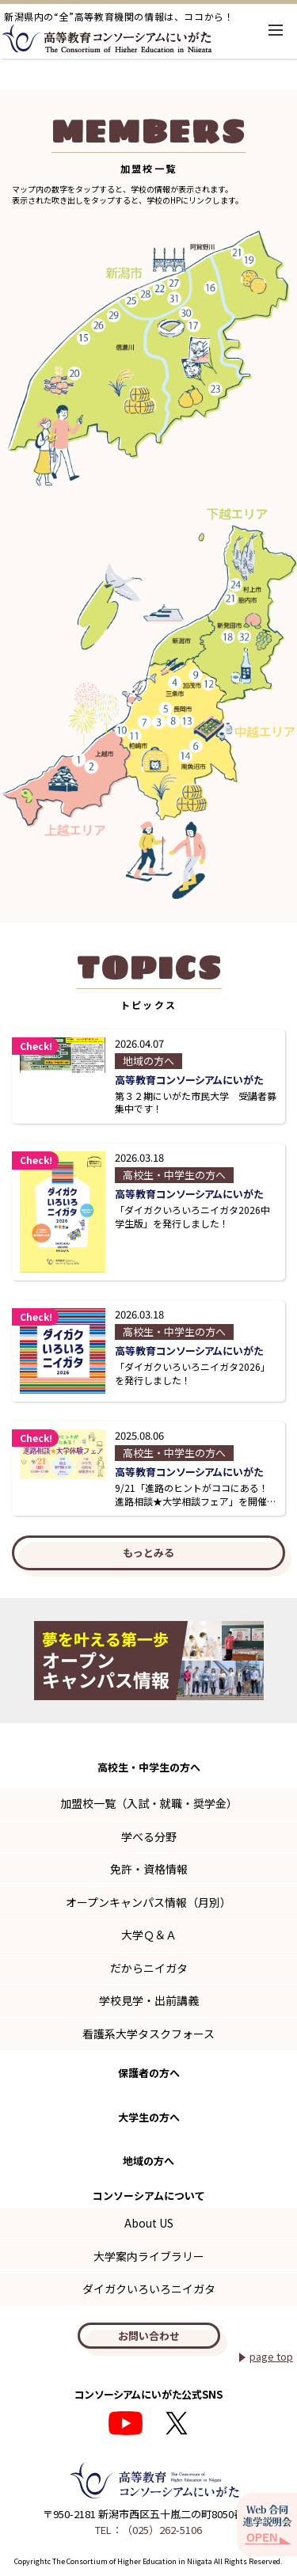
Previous (23, 1660)
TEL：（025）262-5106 (148, 2529)
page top (271, 2356)
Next (274, 1660)
